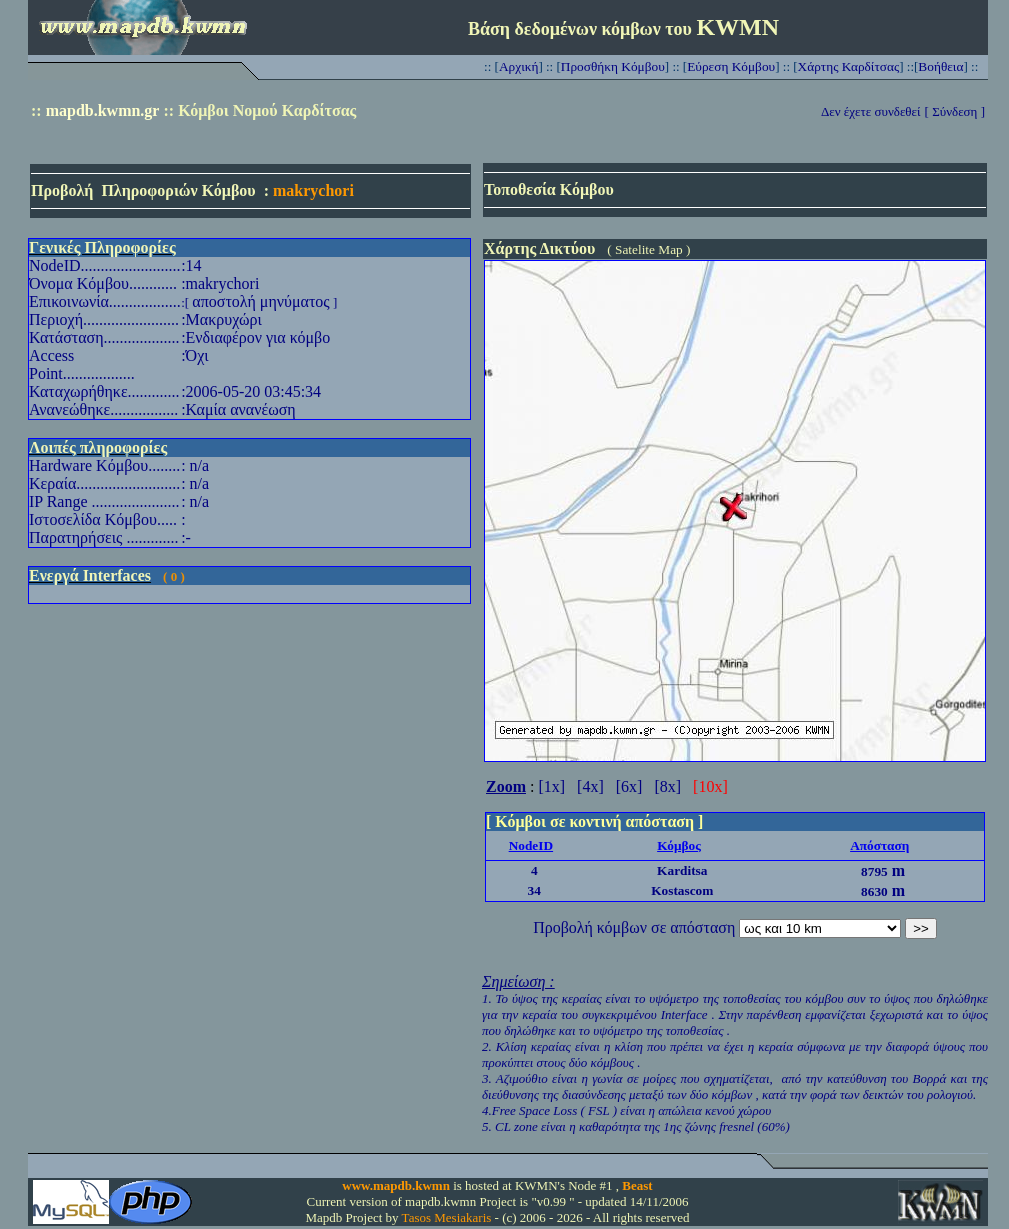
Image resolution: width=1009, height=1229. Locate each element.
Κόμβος (679, 845)
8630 (874, 891)
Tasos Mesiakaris (447, 1217)
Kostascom (682, 890)
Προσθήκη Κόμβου (613, 66)
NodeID (531, 845)
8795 (874, 871)
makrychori (313, 190)
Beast (637, 1185)
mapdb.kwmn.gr (103, 110)
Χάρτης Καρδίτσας (849, 66)
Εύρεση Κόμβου (731, 66)
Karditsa (682, 870)
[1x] (551, 786)
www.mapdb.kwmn (396, 1185)
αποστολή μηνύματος (260, 301)
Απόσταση (879, 845)
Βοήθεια (940, 66)
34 (534, 890)
